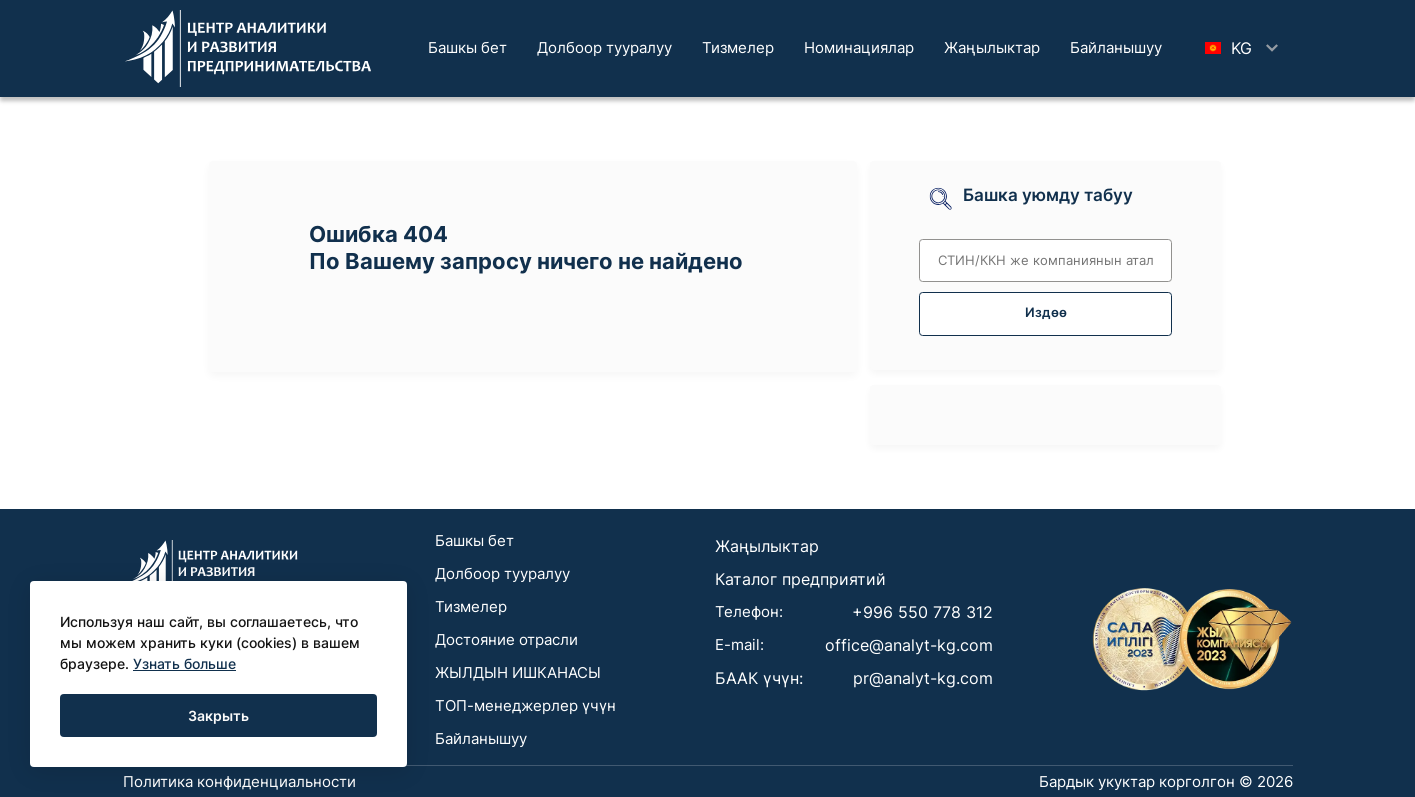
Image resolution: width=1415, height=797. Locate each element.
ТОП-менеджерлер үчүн (525, 705)
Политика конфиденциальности (239, 781)
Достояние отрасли (506, 639)
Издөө (1046, 312)
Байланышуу (1116, 47)
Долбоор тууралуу (604, 47)
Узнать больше (184, 663)
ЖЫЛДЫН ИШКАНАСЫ (518, 672)
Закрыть (218, 715)
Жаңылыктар (992, 47)
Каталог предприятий (800, 579)
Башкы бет (467, 47)
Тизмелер (738, 47)
